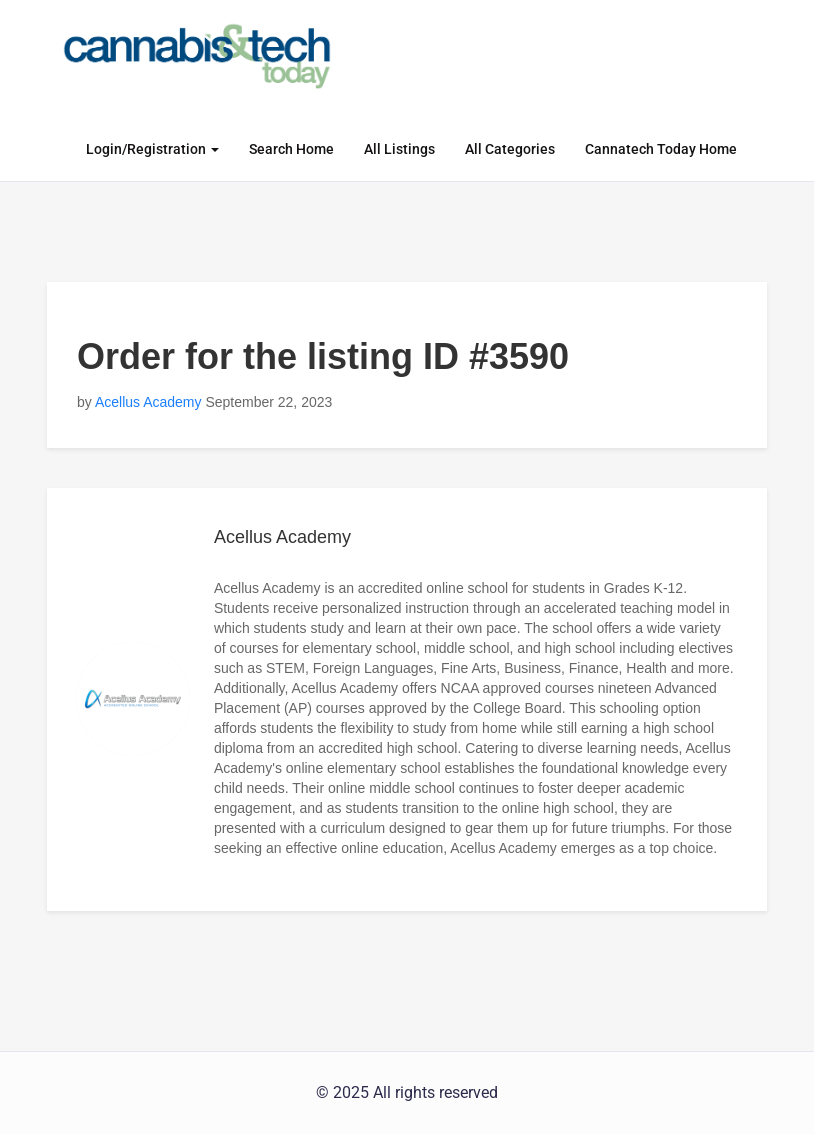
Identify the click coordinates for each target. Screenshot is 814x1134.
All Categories (510, 149)
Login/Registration (152, 149)
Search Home (291, 149)
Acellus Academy (148, 402)
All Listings (399, 149)
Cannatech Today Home (661, 149)
